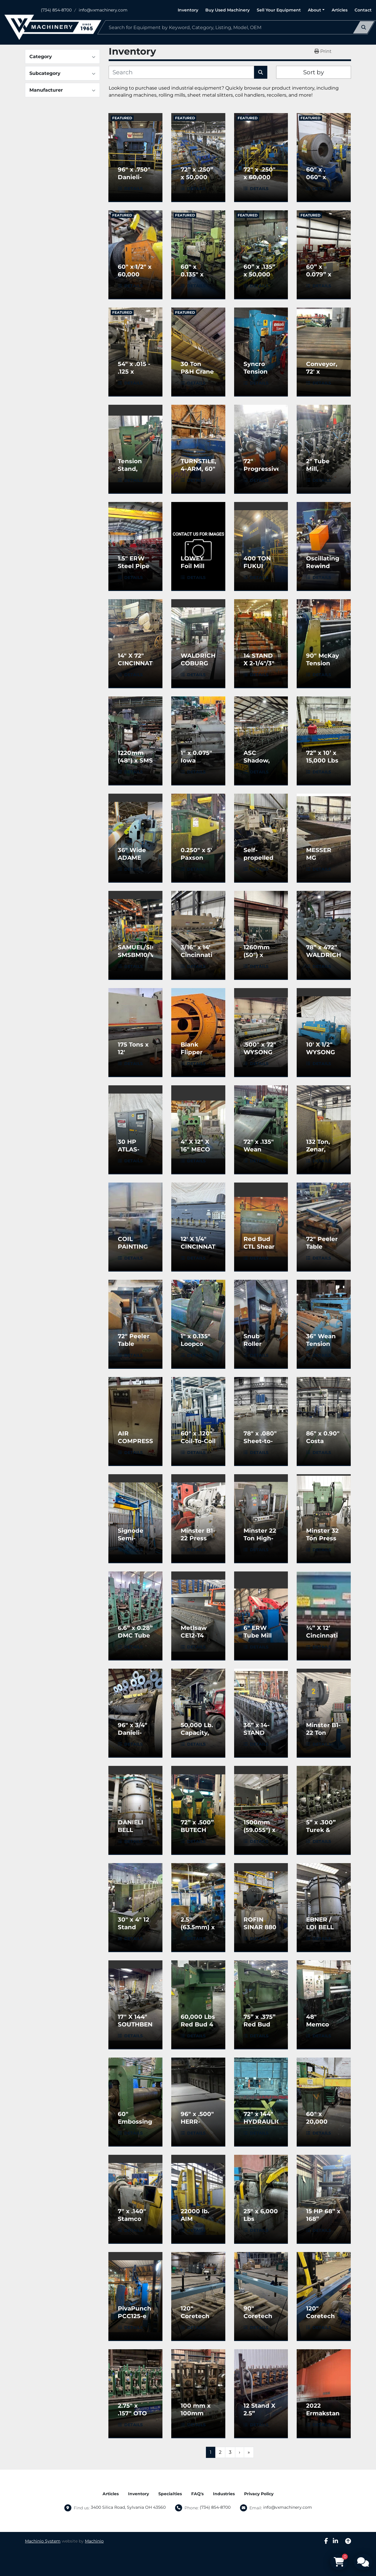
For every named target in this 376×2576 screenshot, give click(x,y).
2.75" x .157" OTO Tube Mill (132, 2413)
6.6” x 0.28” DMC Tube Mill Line (135, 1635)
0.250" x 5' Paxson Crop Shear (198, 858)
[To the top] (348, 2541)
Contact (363, 10)
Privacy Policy (258, 2493)
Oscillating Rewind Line (322, 566)
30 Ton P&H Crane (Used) (197, 371)
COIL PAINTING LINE (133, 1246)
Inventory (188, 10)
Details (133, 188)
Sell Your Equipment (279, 10)
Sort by (313, 72)
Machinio (94, 2541)
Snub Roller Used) (253, 1344)
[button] (316, 10)
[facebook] (326, 2541)
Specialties (170, 2493)
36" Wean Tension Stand (321, 1344)
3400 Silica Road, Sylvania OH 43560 (128, 2507)
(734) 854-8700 (56, 10)
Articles (340, 10)
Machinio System (43, 2541)
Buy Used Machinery (227, 10)
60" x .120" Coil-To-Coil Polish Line (198, 1441)
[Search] (236, 27)
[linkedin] (335, 2541)
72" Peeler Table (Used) (322, 1246)
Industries (224, 2493)
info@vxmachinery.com (103, 10)
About (314, 10)
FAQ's (197, 2493)
